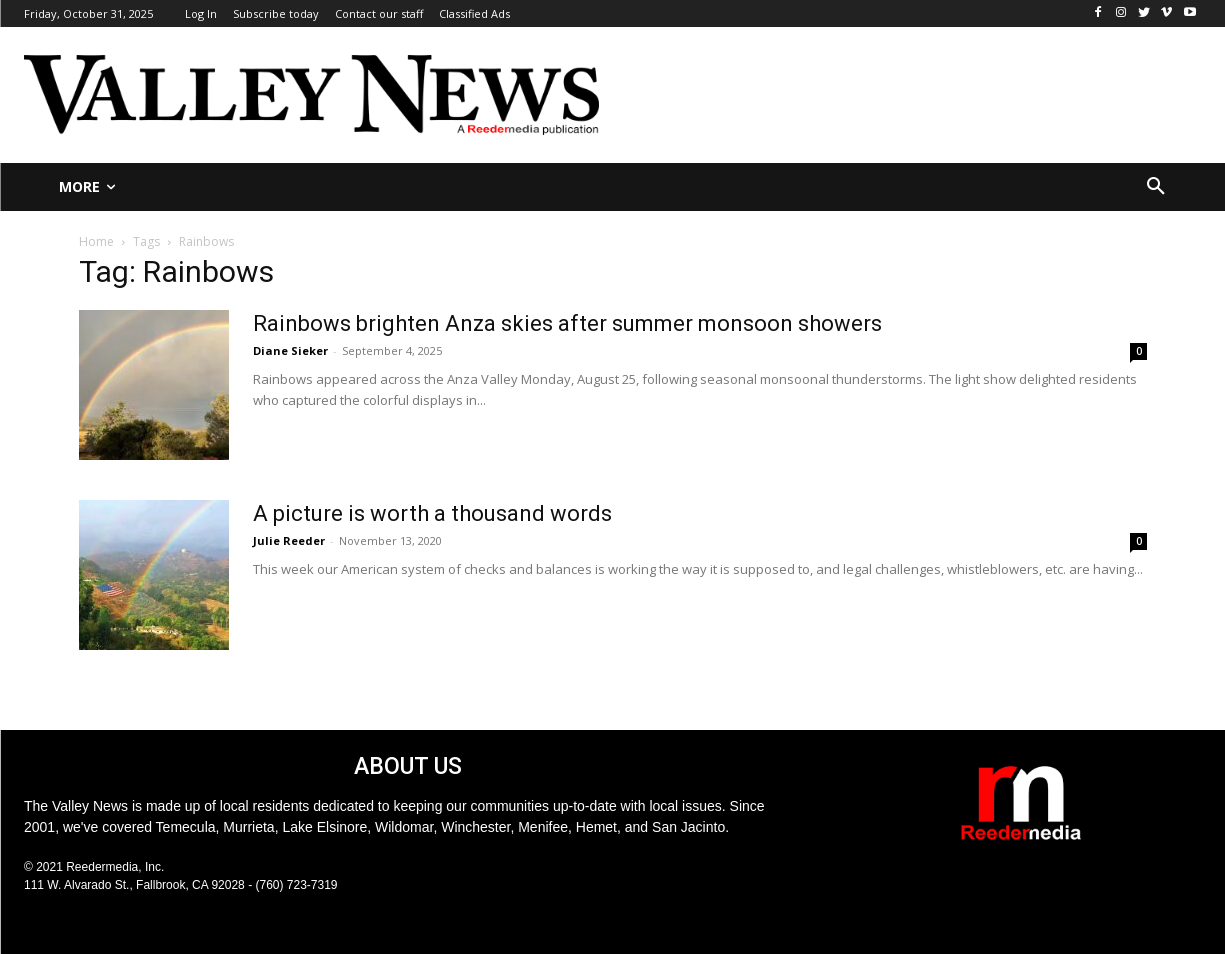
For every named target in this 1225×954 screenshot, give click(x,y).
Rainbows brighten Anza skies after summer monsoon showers (567, 323)
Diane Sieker (290, 350)
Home (96, 241)
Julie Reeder (289, 540)
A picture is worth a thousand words (432, 513)
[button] (1156, 187)
